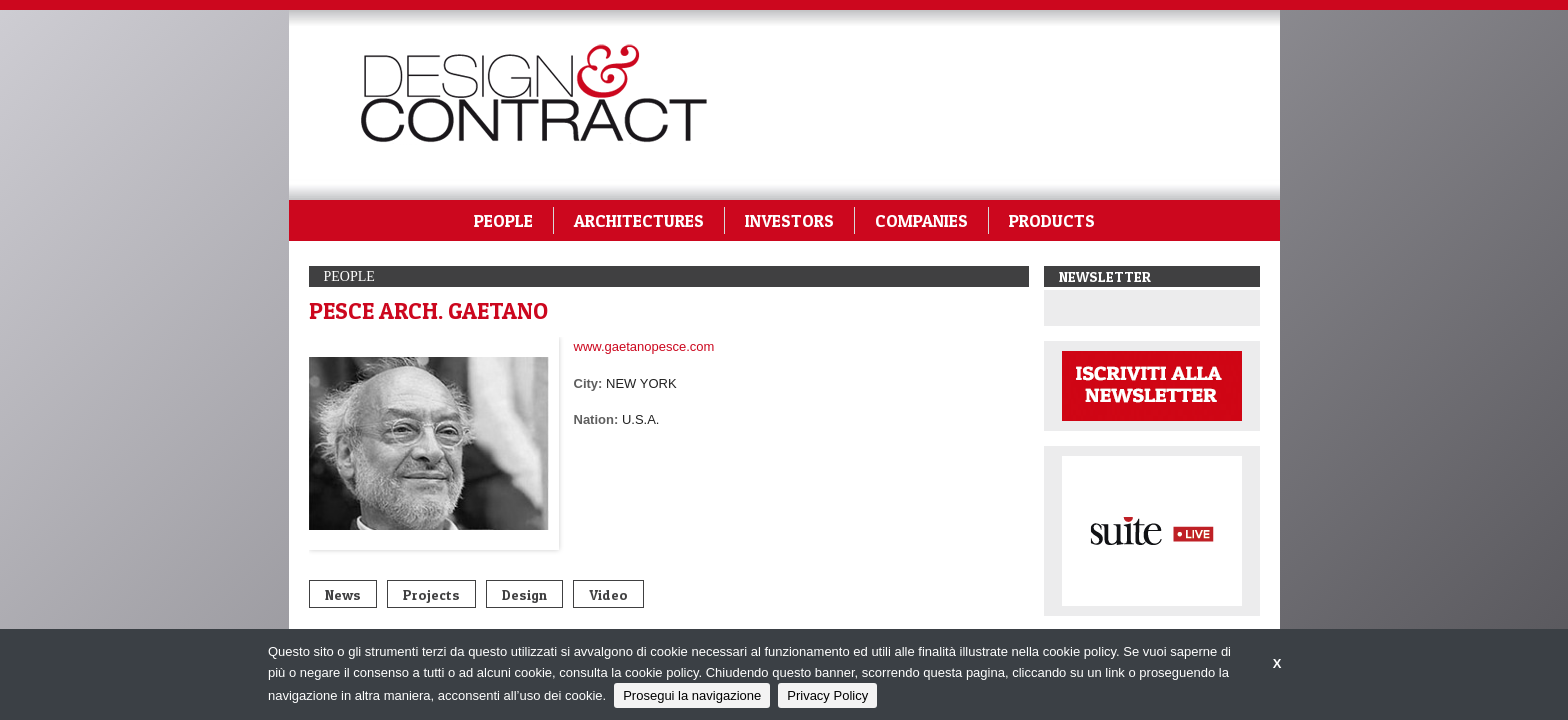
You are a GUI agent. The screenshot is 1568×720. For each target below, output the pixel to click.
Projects (431, 594)
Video (608, 594)
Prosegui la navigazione (692, 695)
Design (524, 594)
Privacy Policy (827, 695)
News (343, 594)
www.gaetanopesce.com (644, 346)
